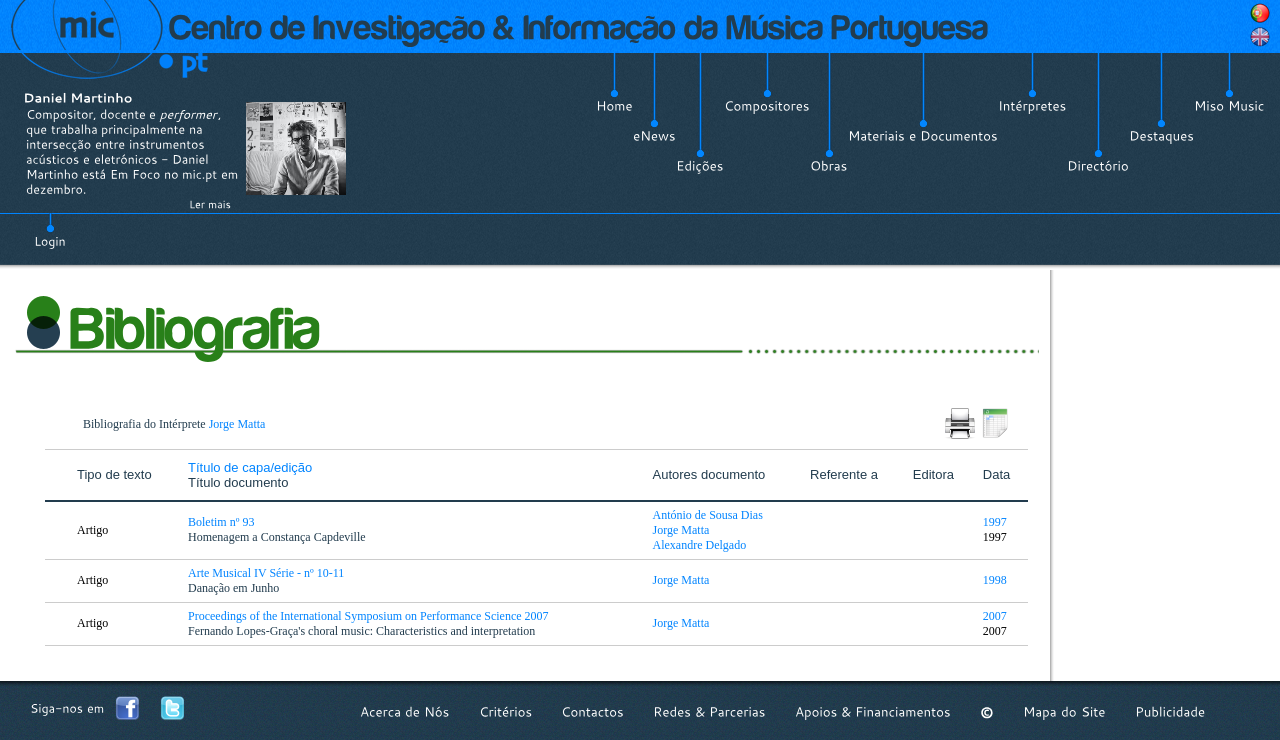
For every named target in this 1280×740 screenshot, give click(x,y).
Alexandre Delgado (700, 545)
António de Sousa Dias (708, 515)
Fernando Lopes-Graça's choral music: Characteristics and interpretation (363, 631)
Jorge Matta (237, 424)
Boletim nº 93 (222, 522)
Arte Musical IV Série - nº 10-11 (267, 573)
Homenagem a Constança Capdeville (278, 537)
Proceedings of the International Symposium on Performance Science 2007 (370, 616)
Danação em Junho (235, 588)
